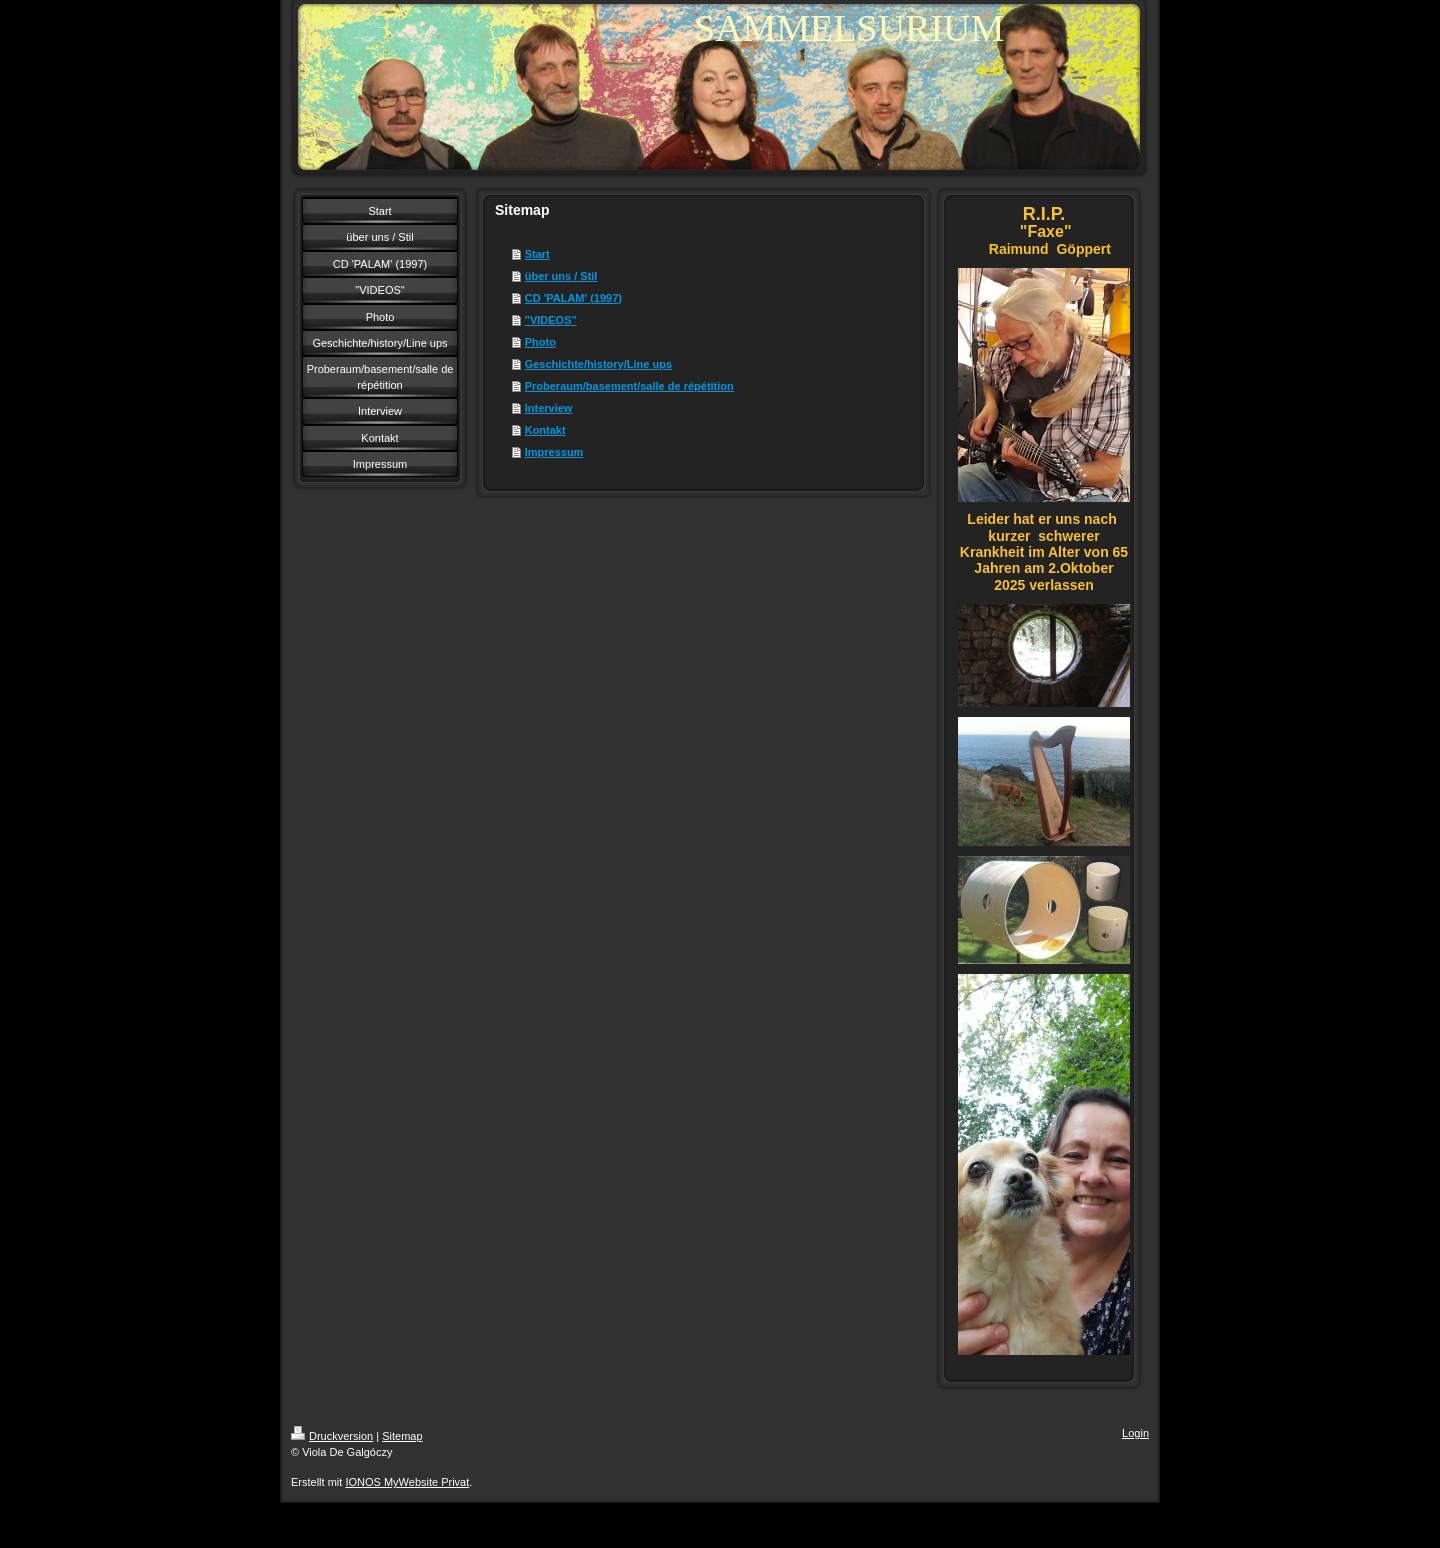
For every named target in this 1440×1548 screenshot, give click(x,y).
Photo (540, 342)
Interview (549, 408)
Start (537, 254)
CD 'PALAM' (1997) (573, 298)
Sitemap (402, 1436)
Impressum (554, 452)
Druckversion (332, 1436)
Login (1135, 1433)
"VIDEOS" (551, 320)
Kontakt (545, 430)
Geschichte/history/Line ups (598, 364)
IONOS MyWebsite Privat (407, 1482)
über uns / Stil (561, 276)
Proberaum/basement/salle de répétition (629, 386)
